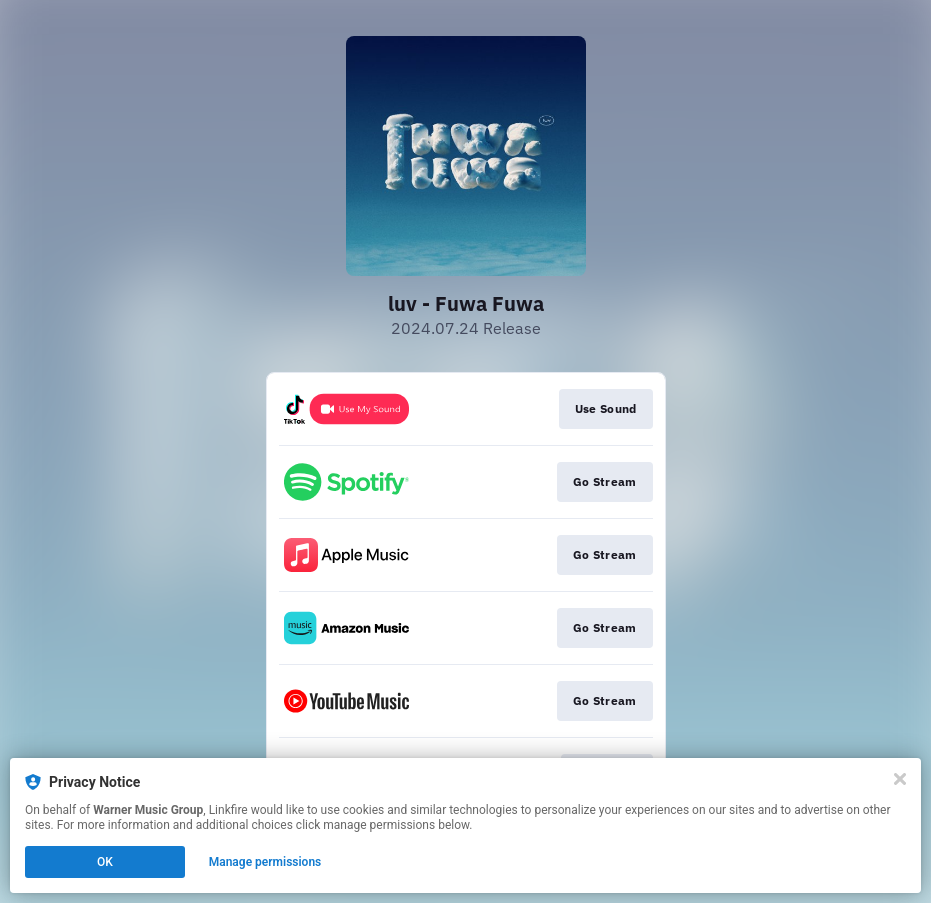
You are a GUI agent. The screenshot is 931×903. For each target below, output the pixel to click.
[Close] (900, 779)
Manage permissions (265, 862)
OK (105, 862)
